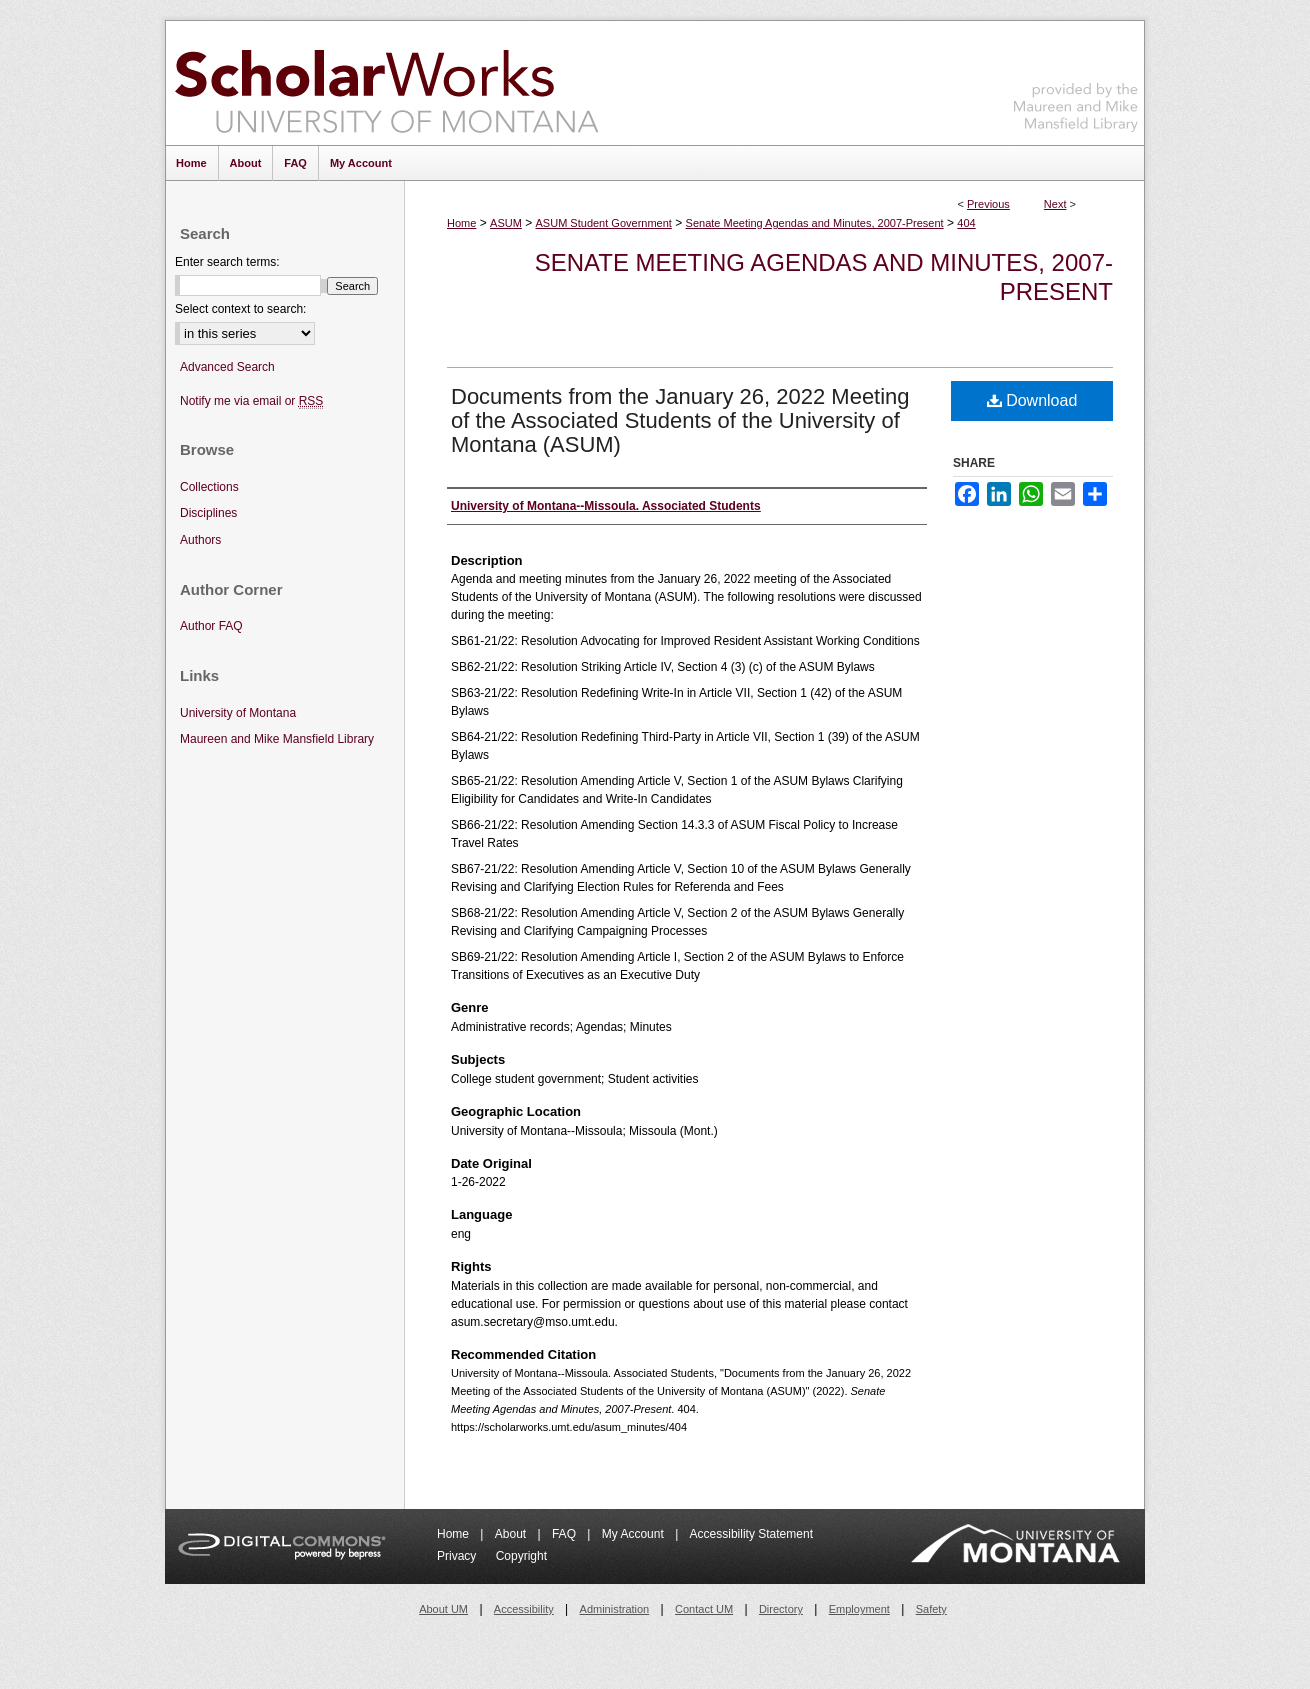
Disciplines (208, 513)
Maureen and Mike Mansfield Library (1076, 79)
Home (461, 223)
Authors (200, 540)
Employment (859, 1609)
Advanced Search (227, 367)
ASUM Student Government (604, 223)
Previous (988, 204)
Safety (931, 1609)
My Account (634, 1534)
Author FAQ (211, 626)
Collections (209, 487)
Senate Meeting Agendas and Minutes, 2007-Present (815, 223)
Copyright (521, 1556)
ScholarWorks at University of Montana (386, 83)
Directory (781, 1609)
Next (1055, 204)
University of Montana (238, 713)
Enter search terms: (227, 262)
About (512, 1534)
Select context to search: (240, 309)
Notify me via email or (251, 401)
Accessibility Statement (751, 1534)
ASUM (506, 223)
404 (966, 223)
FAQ (565, 1534)
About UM (443, 1609)
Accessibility (524, 1609)
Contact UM (704, 1609)
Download (1032, 400)
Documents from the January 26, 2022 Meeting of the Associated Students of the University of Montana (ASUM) (680, 420)
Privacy (458, 1556)
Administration (615, 1609)
